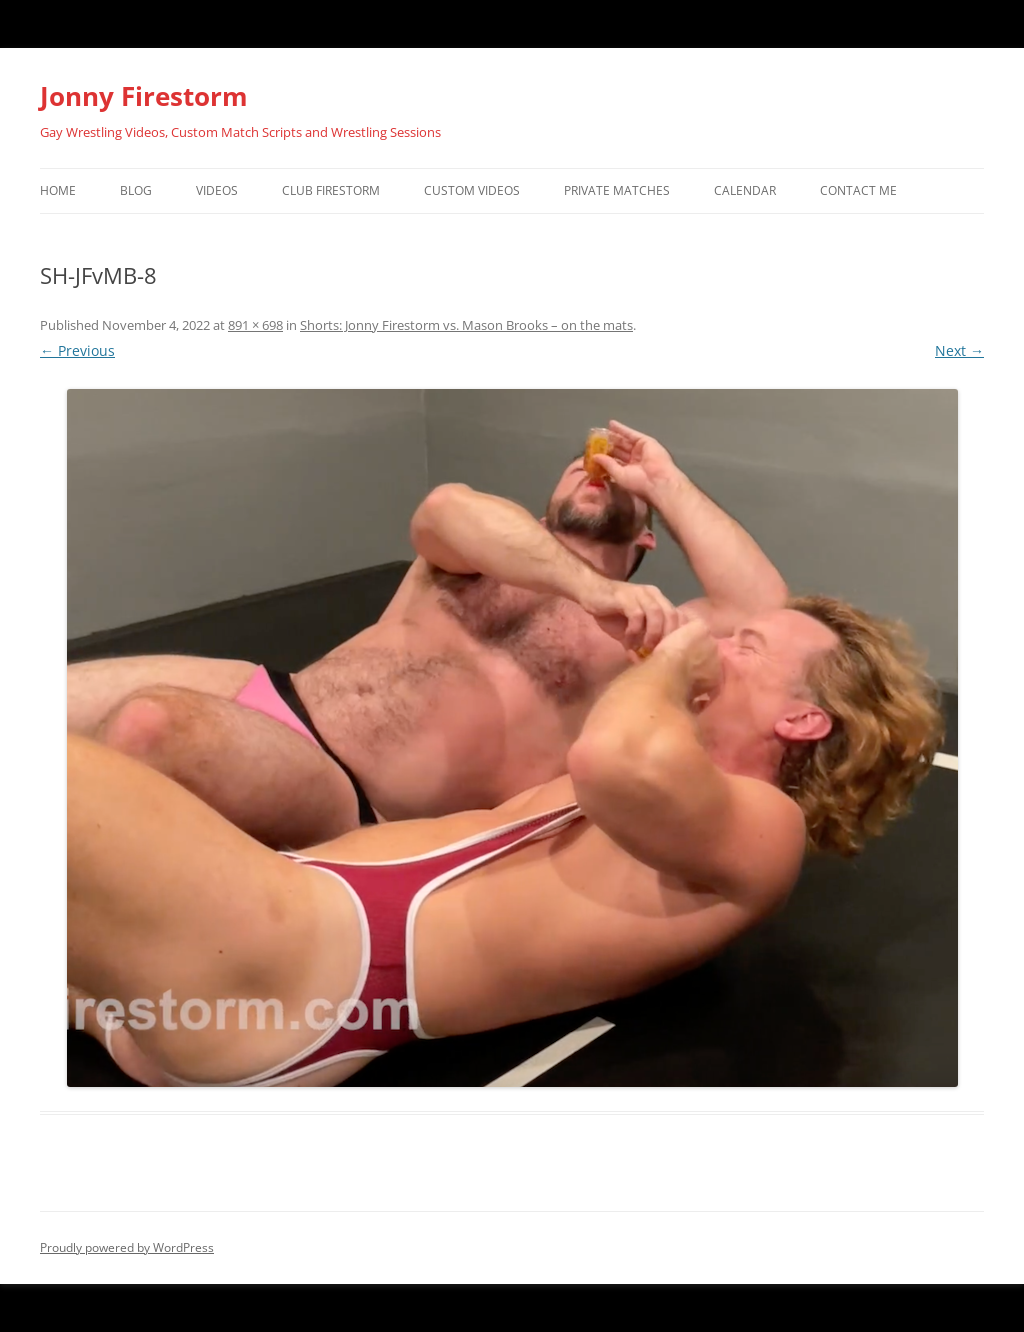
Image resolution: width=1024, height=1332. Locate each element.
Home (58, 190)
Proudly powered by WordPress (127, 1247)
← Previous (77, 350)
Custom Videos (472, 190)
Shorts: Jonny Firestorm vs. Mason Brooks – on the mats (466, 325)
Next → (959, 350)
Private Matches (617, 190)
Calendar (745, 190)
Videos (217, 190)
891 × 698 (255, 325)
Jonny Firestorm (144, 96)
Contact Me (858, 190)
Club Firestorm (331, 190)
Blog (136, 190)
